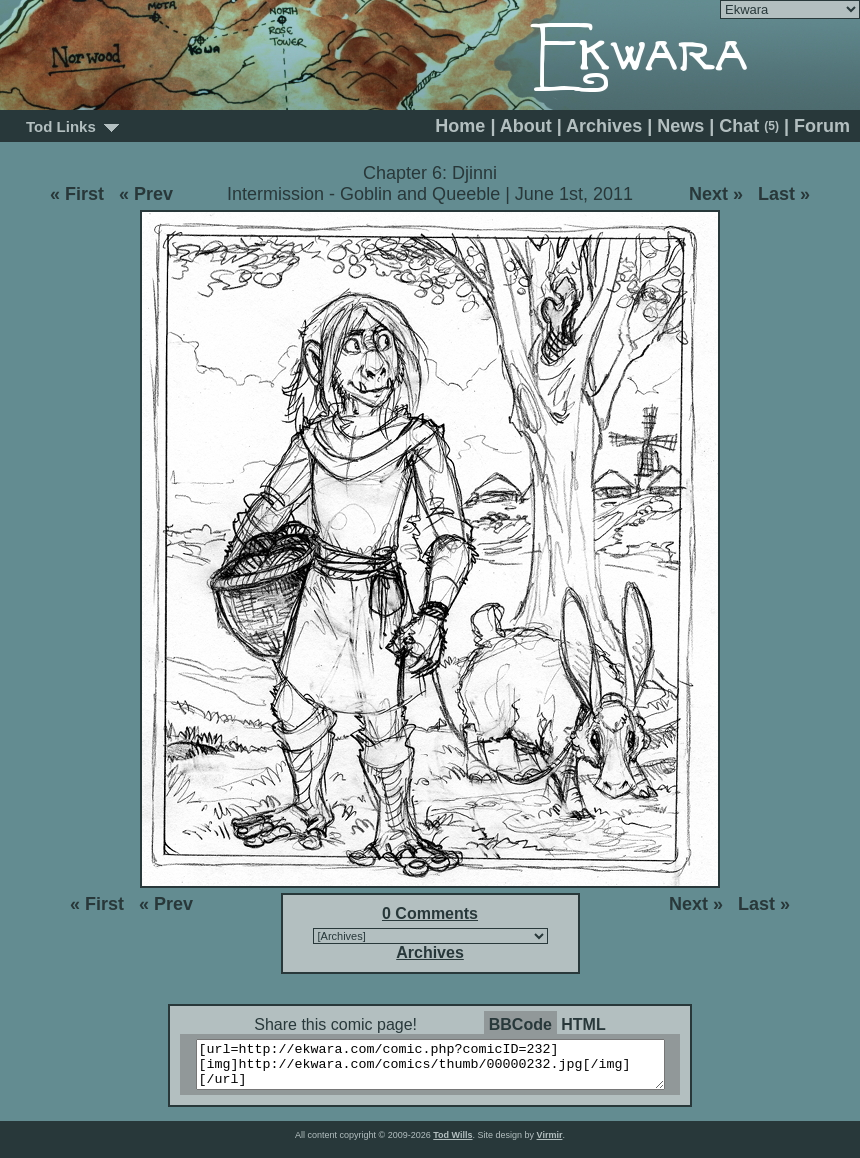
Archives (604, 126)
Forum (822, 126)
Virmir (550, 1144)
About (526, 126)
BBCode (520, 1024)
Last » (784, 194)
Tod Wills (452, 1144)
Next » (716, 194)
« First (77, 194)
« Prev (146, 194)
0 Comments (430, 913)
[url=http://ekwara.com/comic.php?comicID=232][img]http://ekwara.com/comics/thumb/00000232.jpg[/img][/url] (442, 1069)
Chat (749, 126)
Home (460, 126)
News (680, 126)
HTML (583, 1024)
